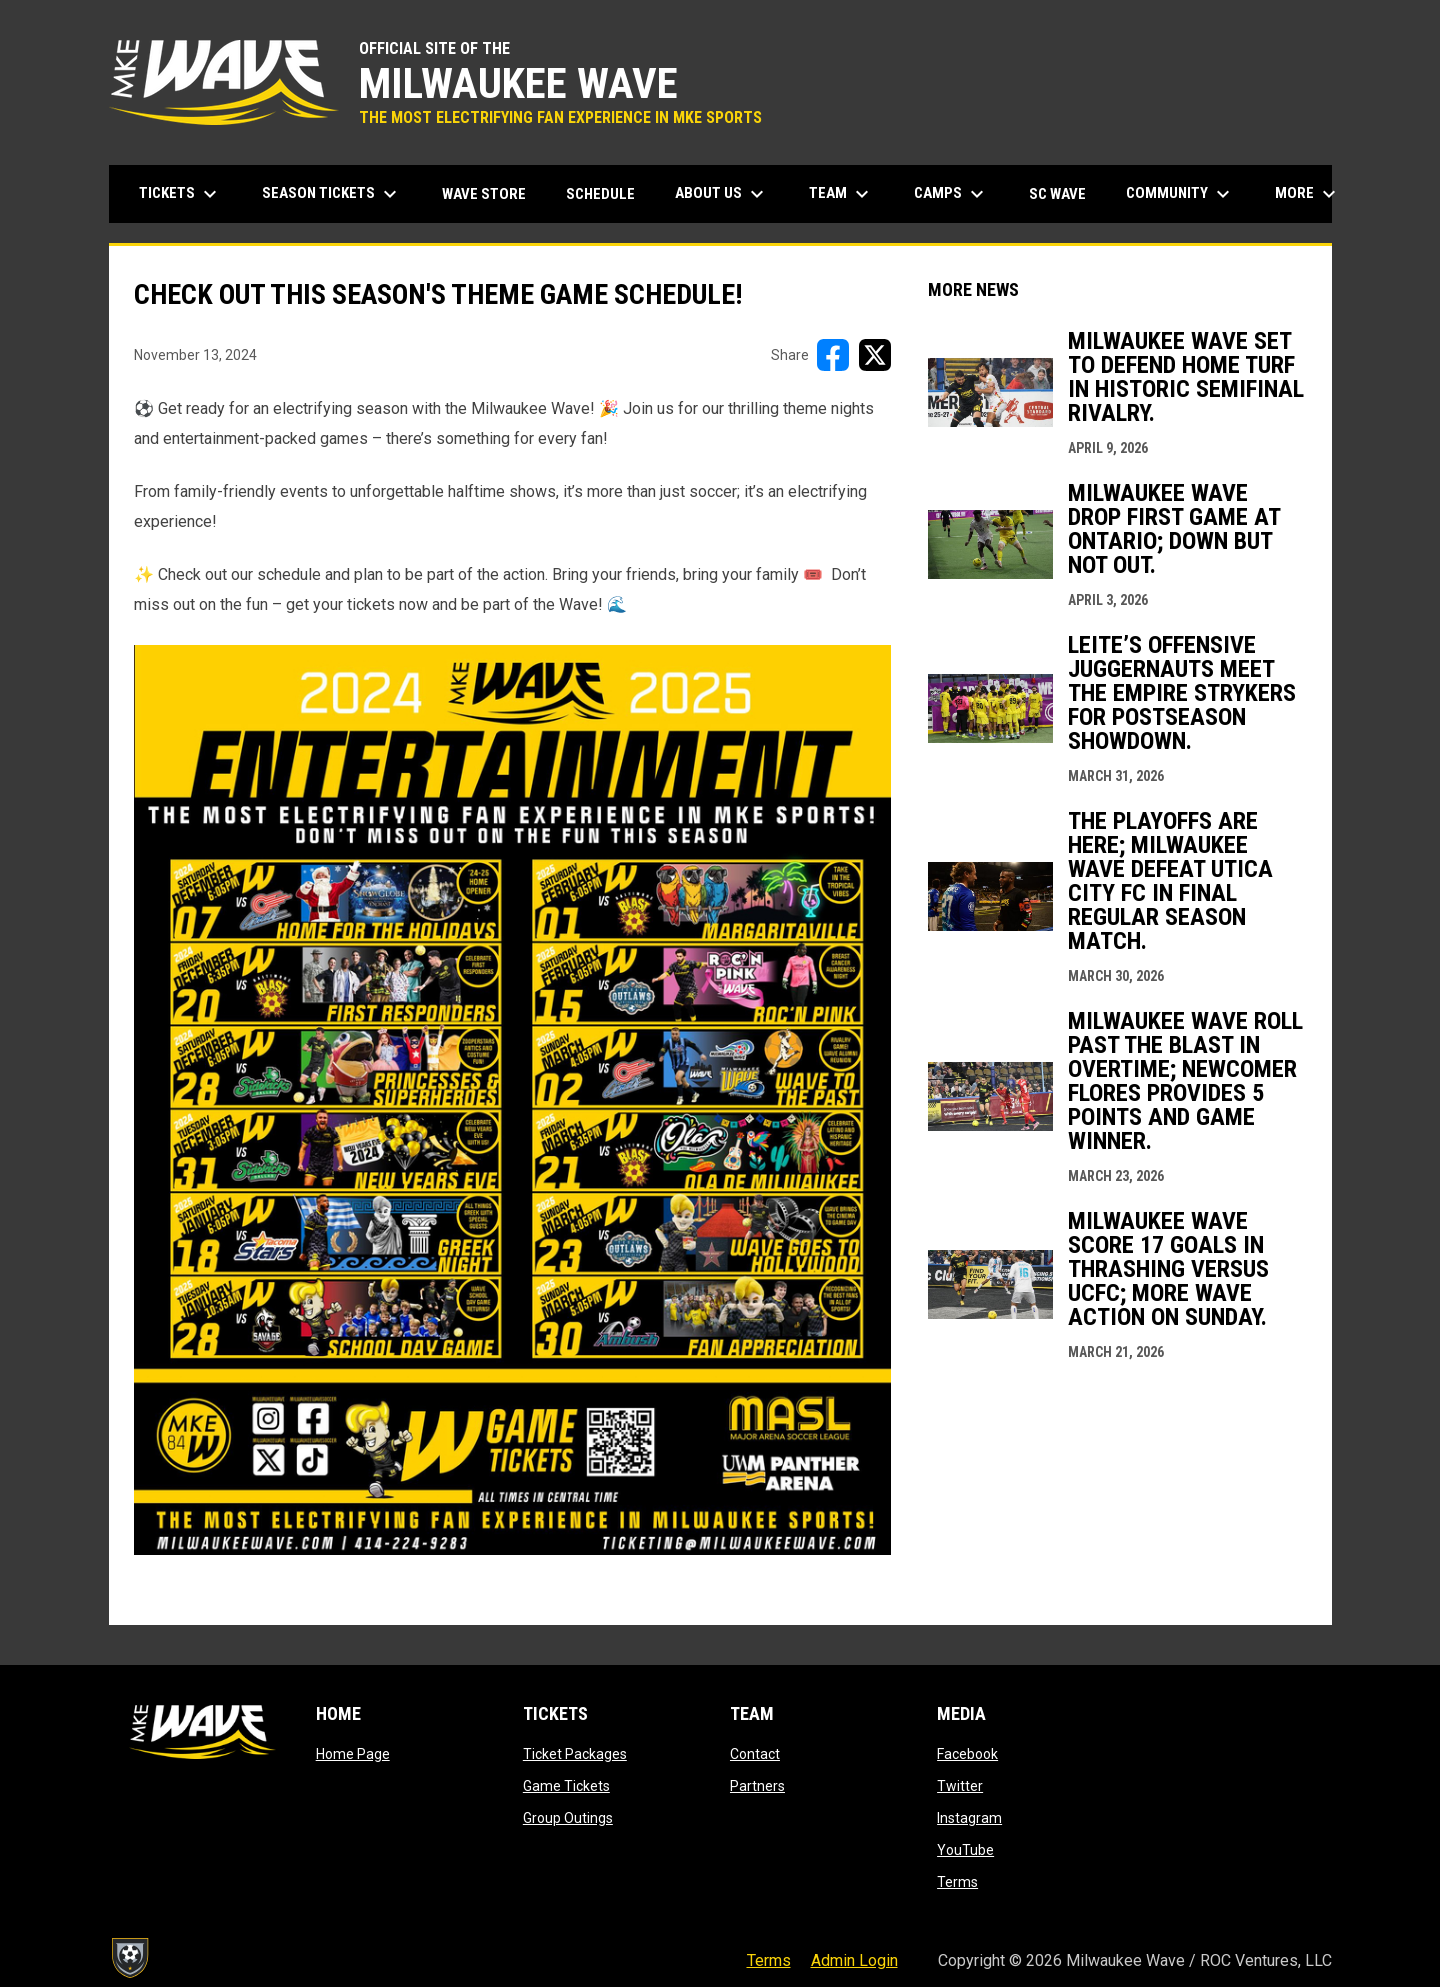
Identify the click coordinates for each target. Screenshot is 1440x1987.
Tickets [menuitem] (180, 194)
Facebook (967, 1754)
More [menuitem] (1308, 194)
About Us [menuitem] (722, 194)
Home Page (353, 1754)
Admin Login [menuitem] (854, 1960)
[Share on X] (875, 355)
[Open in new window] (512, 1100)
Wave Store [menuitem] (491, 193)
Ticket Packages (575, 1754)
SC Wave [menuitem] (1065, 193)
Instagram (969, 1818)
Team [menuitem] (841, 194)
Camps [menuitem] (951, 194)
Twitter (960, 1786)
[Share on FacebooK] (833, 355)
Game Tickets (566, 1786)
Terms (957, 1882)
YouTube (965, 1850)
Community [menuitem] (1180, 194)
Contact (755, 1754)
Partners (757, 1786)
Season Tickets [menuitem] (332, 194)
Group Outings (568, 1818)
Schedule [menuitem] (600, 194)
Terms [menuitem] (769, 1960)
